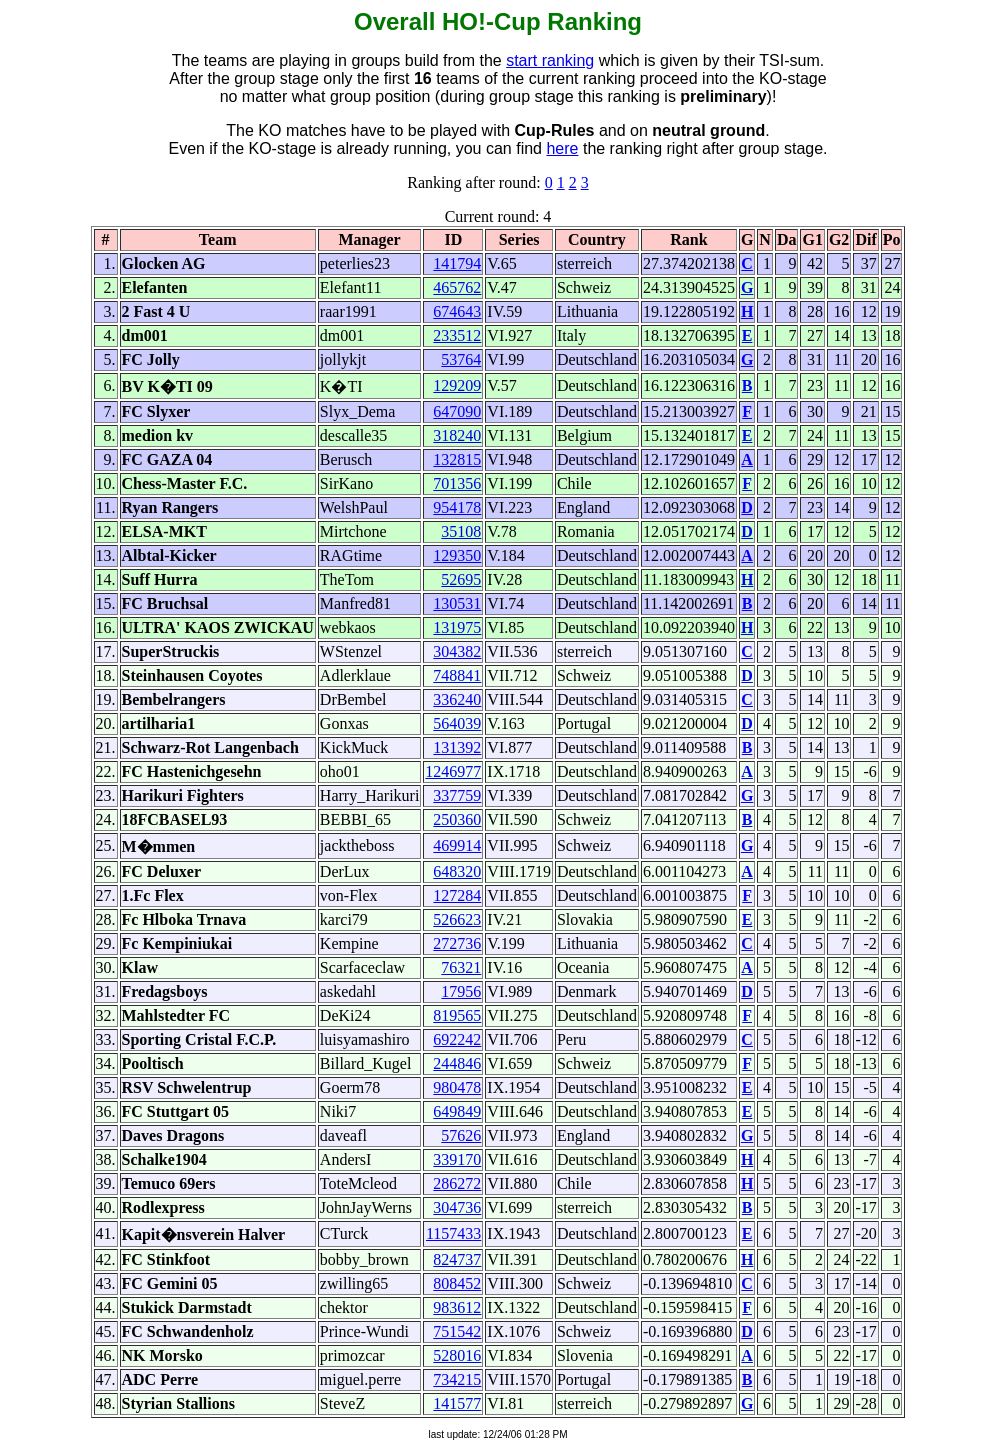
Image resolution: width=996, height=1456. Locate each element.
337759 (457, 795)
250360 (457, 819)
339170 (457, 1159)
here (562, 148)
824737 (457, 1259)
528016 (457, 1355)
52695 (461, 579)
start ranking (550, 60)
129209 (457, 385)
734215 (457, 1379)
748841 (457, 675)
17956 (461, 991)
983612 (457, 1307)
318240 (457, 435)
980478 (457, 1087)
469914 (457, 845)
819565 (457, 1015)
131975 (457, 627)
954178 (457, 507)
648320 (457, 871)
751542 (457, 1331)
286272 (457, 1183)
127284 (457, 895)
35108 (461, 531)
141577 (457, 1403)
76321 (461, 967)
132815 (457, 459)
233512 (457, 335)
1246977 (453, 771)
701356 (457, 483)
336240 (457, 699)
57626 (461, 1135)
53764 (461, 359)
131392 (457, 747)
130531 (457, 603)
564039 (457, 723)
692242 (457, 1039)
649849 (457, 1111)
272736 (457, 943)
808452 (457, 1283)
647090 (457, 411)
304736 (457, 1207)
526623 (457, 919)
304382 (457, 651)
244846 (457, 1063)
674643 (457, 311)
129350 (457, 555)
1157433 (453, 1233)
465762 (457, 287)
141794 (457, 263)
